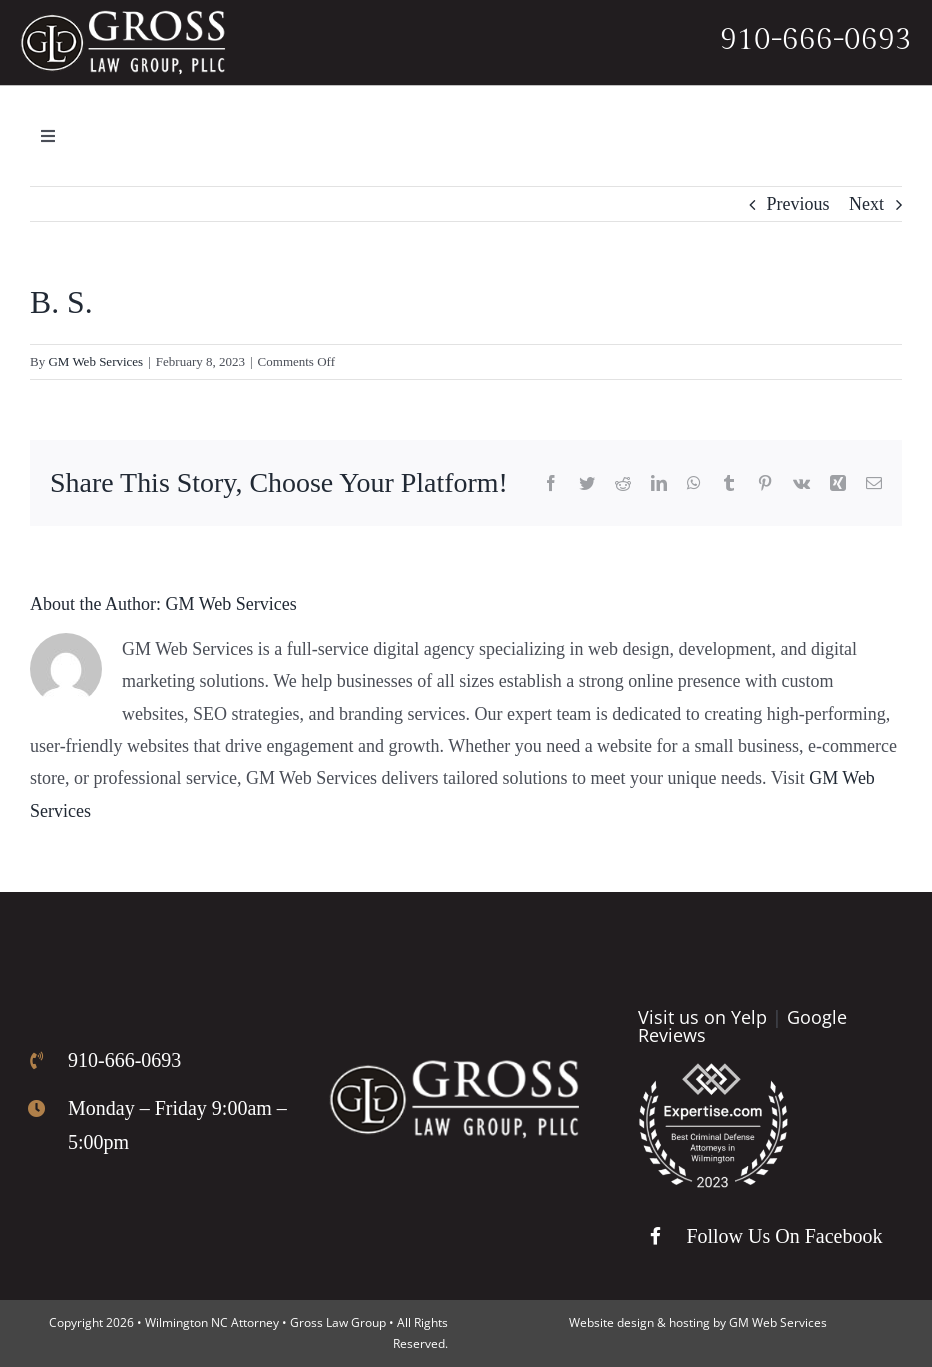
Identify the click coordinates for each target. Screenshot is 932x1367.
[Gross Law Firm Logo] (454, 1069)
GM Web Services (95, 361)
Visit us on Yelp (702, 1017)
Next (866, 204)
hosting (689, 1322)
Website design (611, 1322)
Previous (798, 204)
